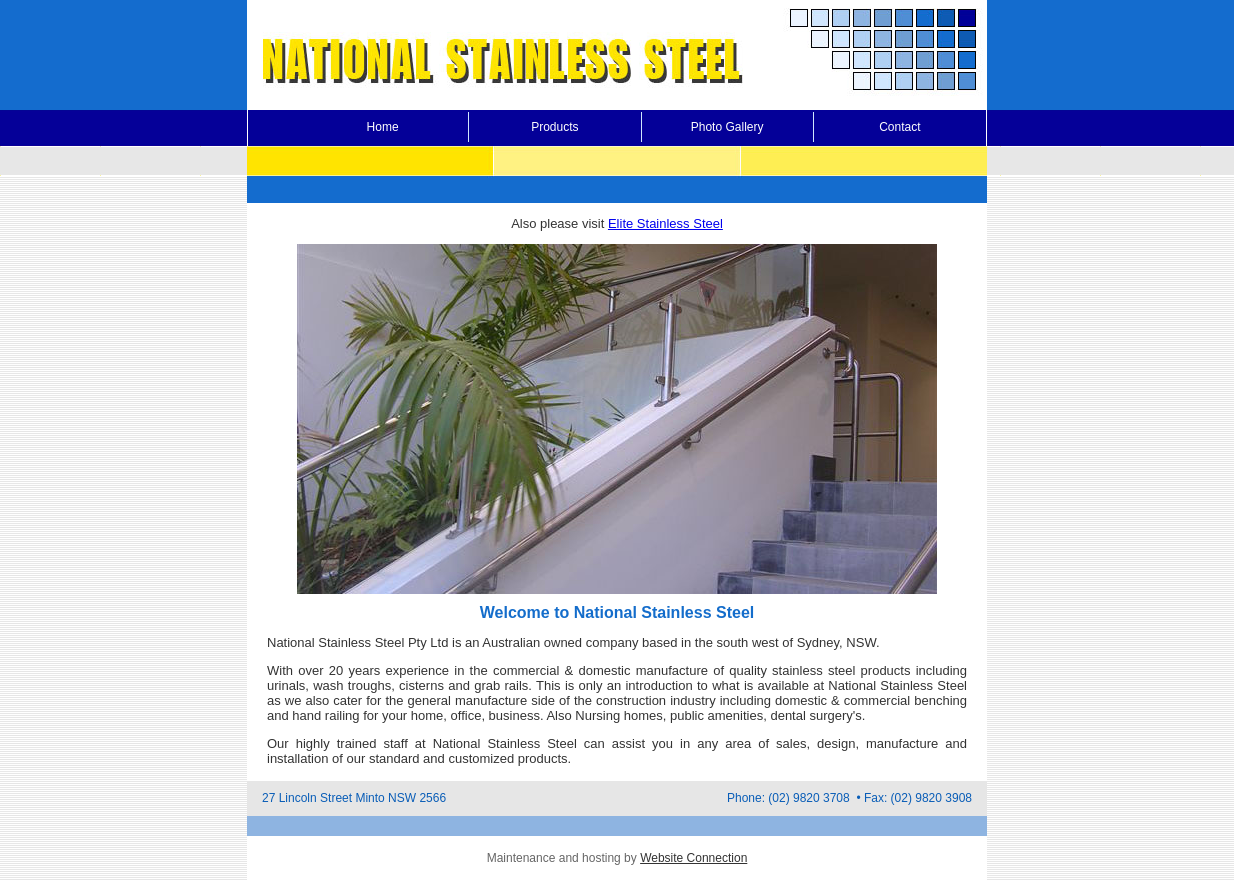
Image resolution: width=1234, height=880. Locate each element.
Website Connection (693, 858)
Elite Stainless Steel (665, 223)
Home (383, 127)
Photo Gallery (727, 127)
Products (554, 127)
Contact (899, 127)
